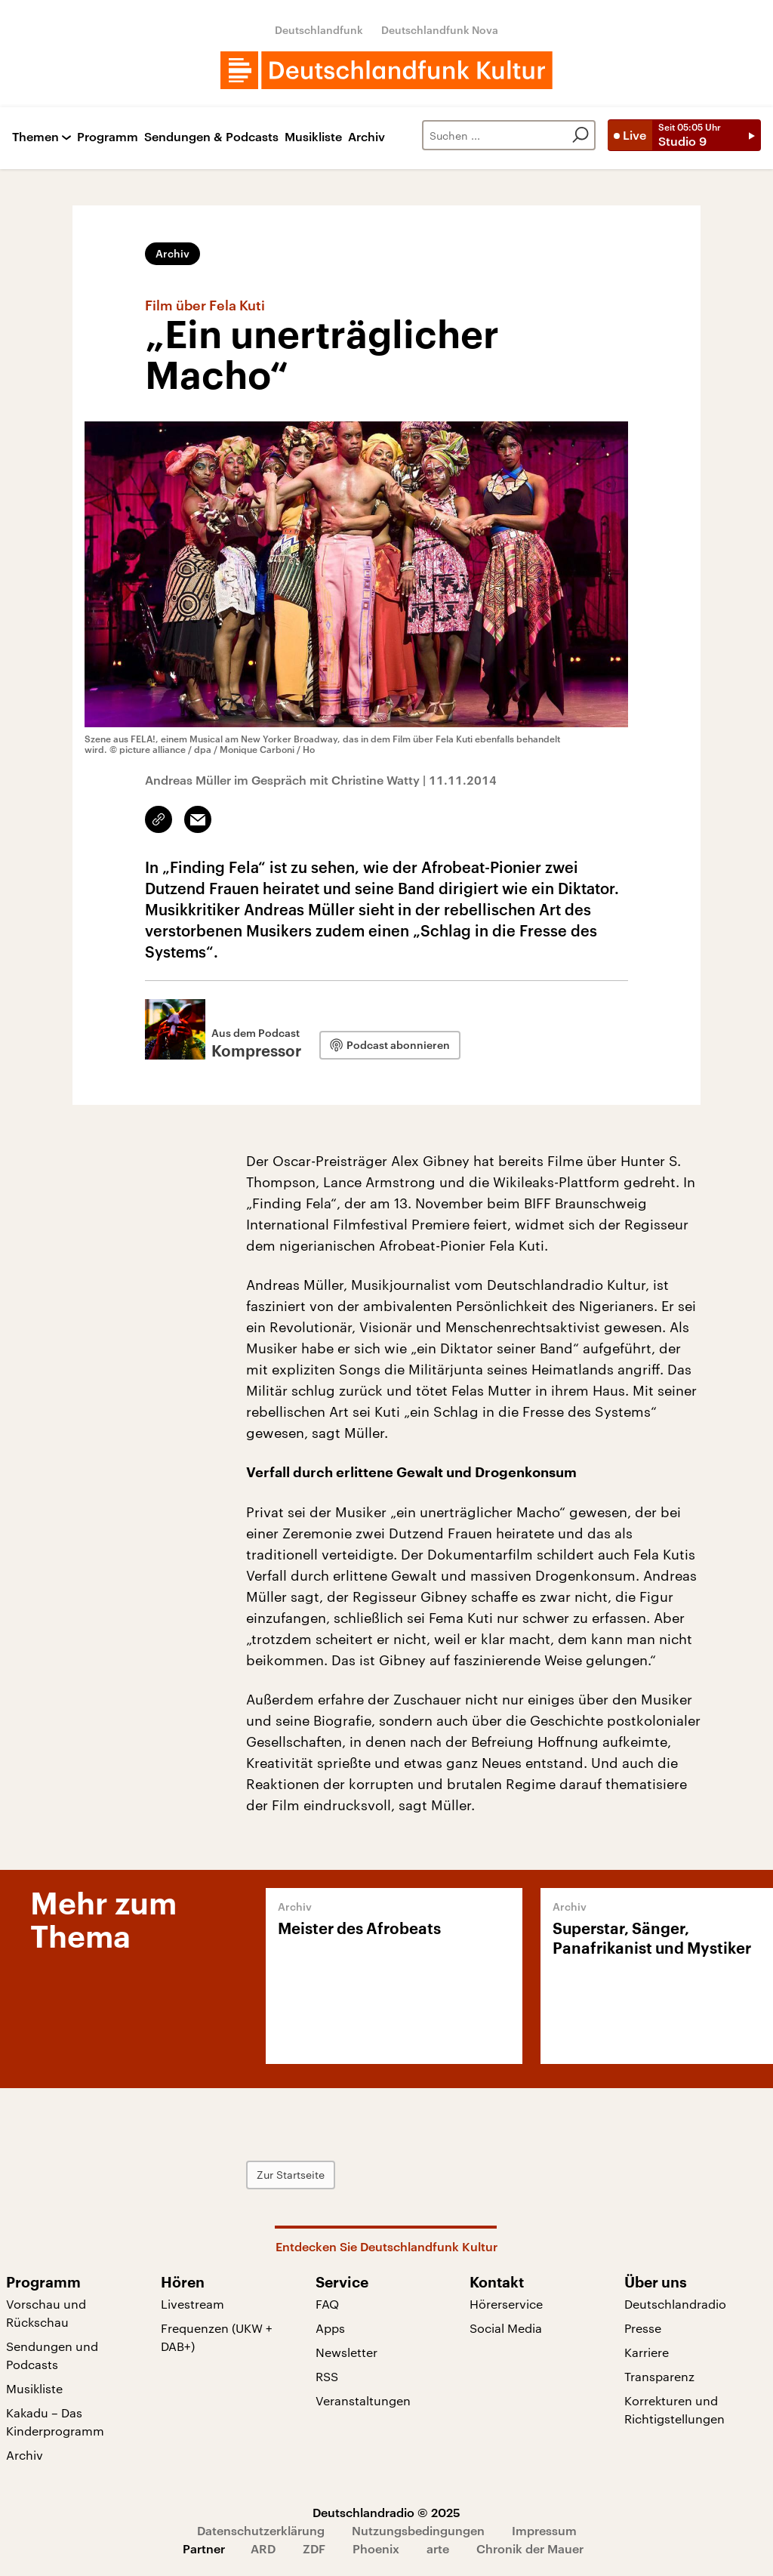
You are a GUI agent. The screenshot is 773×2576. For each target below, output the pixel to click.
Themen (35, 137)
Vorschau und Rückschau (46, 2313)
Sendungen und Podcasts (52, 2355)
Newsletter (346, 2352)
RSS (327, 2376)
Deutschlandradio (675, 2304)
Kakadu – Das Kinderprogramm (55, 2421)
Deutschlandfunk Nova (439, 29)
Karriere (646, 2352)
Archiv (366, 137)
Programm (107, 137)
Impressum (544, 2530)
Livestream (192, 2304)
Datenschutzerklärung (261, 2530)
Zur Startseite (291, 2174)
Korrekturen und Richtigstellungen (674, 2409)
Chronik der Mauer (530, 2548)
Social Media (506, 2328)
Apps (330, 2328)
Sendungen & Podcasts (211, 137)
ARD (263, 2548)
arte (438, 2548)
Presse (642, 2328)
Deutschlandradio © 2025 (386, 2512)
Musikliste (313, 137)
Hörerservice (506, 2304)
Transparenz (659, 2376)
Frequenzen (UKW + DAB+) (217, 2337)
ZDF (314, 2548)
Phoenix (376, 2548)
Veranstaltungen (363, 2400)
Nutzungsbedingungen (418, 2530)
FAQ (327, 2304)
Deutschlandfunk (319, 29)
